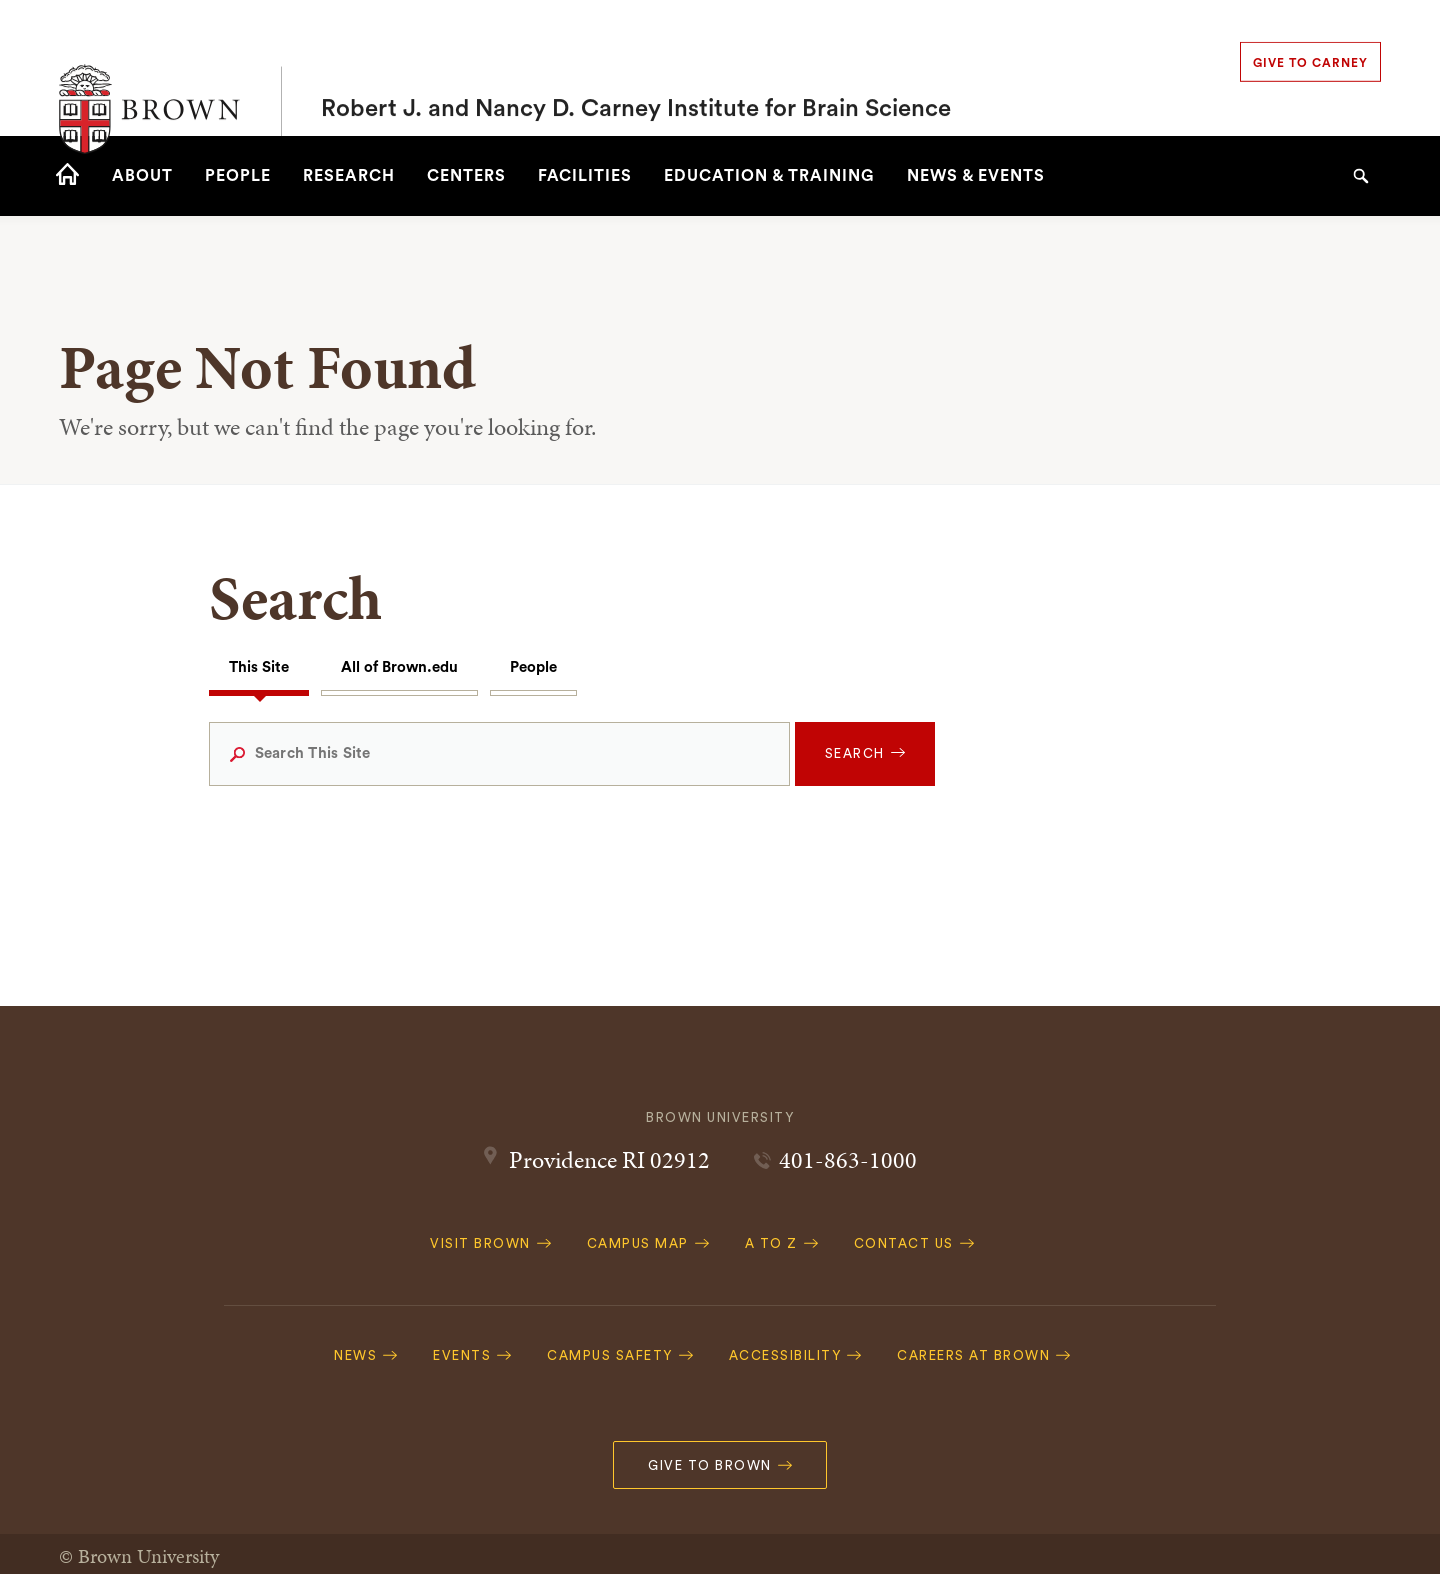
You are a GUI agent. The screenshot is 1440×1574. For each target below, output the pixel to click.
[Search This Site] (499, 754)
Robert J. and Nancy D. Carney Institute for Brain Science (636, 68)
